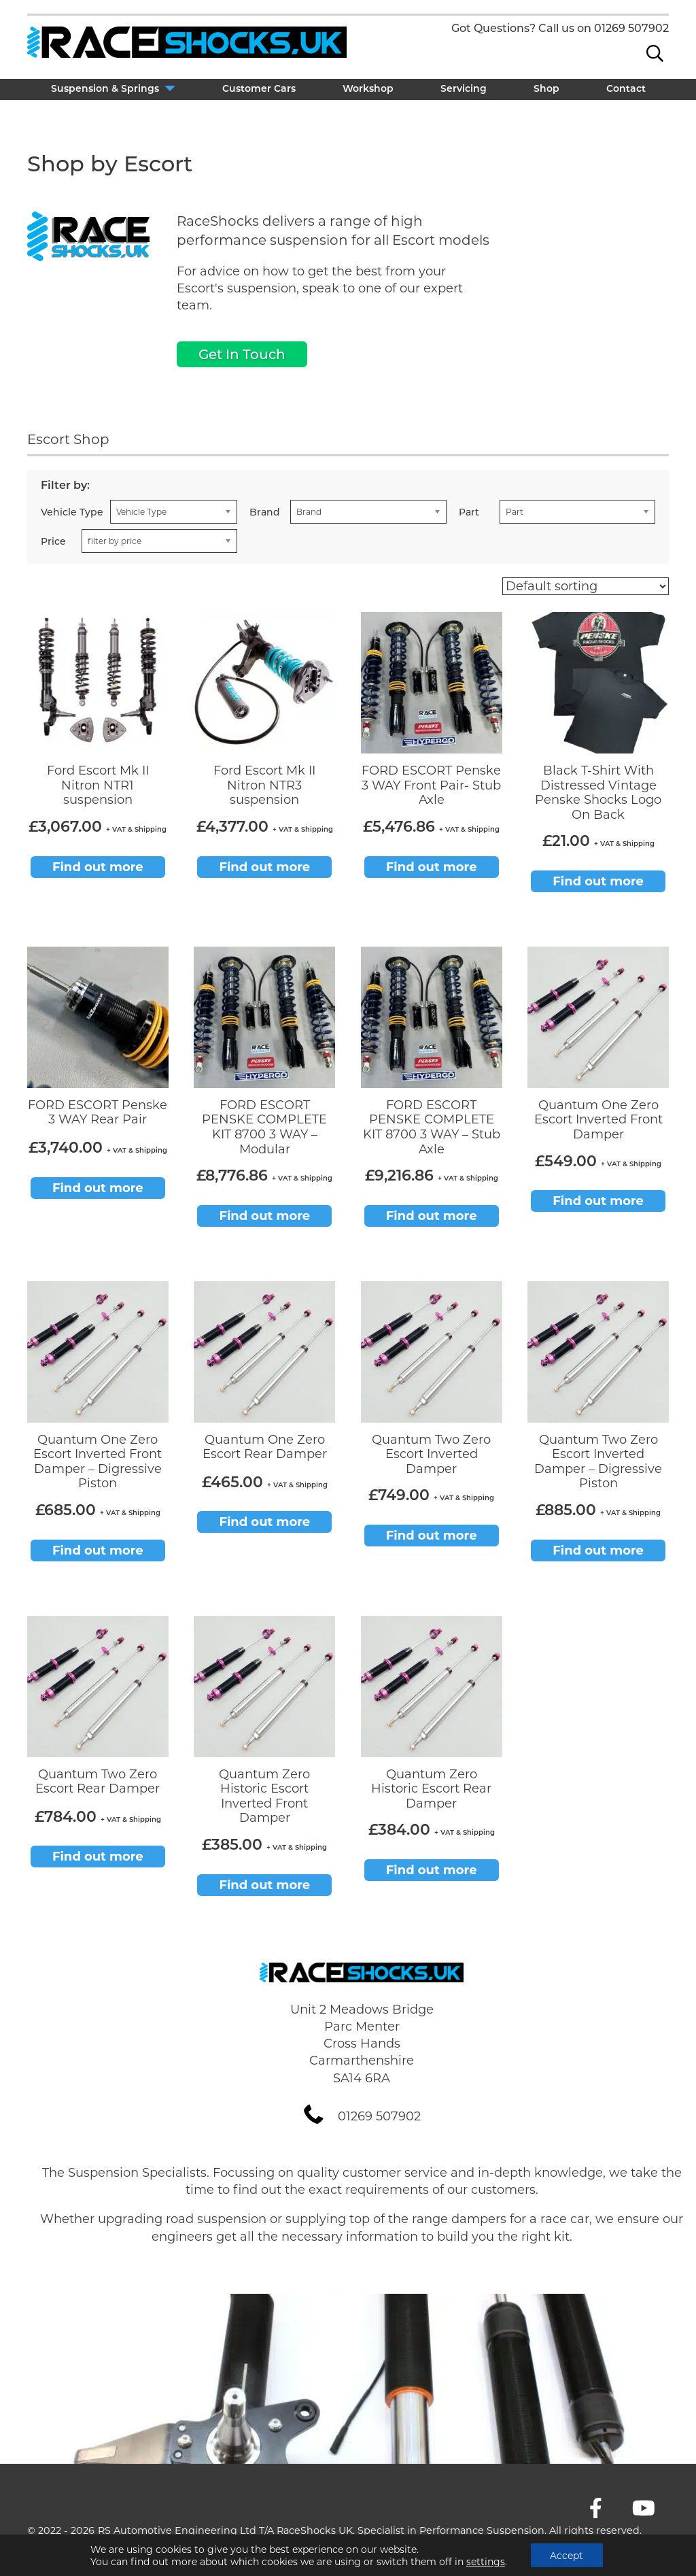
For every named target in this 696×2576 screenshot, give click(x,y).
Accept (566, 2555)
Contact (626, 89)
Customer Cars (259, 89)
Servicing (463, 89)
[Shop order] (585, 586)
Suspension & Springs (105, 89)
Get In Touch (241, 354)
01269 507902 (631, 28)
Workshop (368, 89)
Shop (546, 89)
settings (485, 2561)
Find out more (97, 867)
